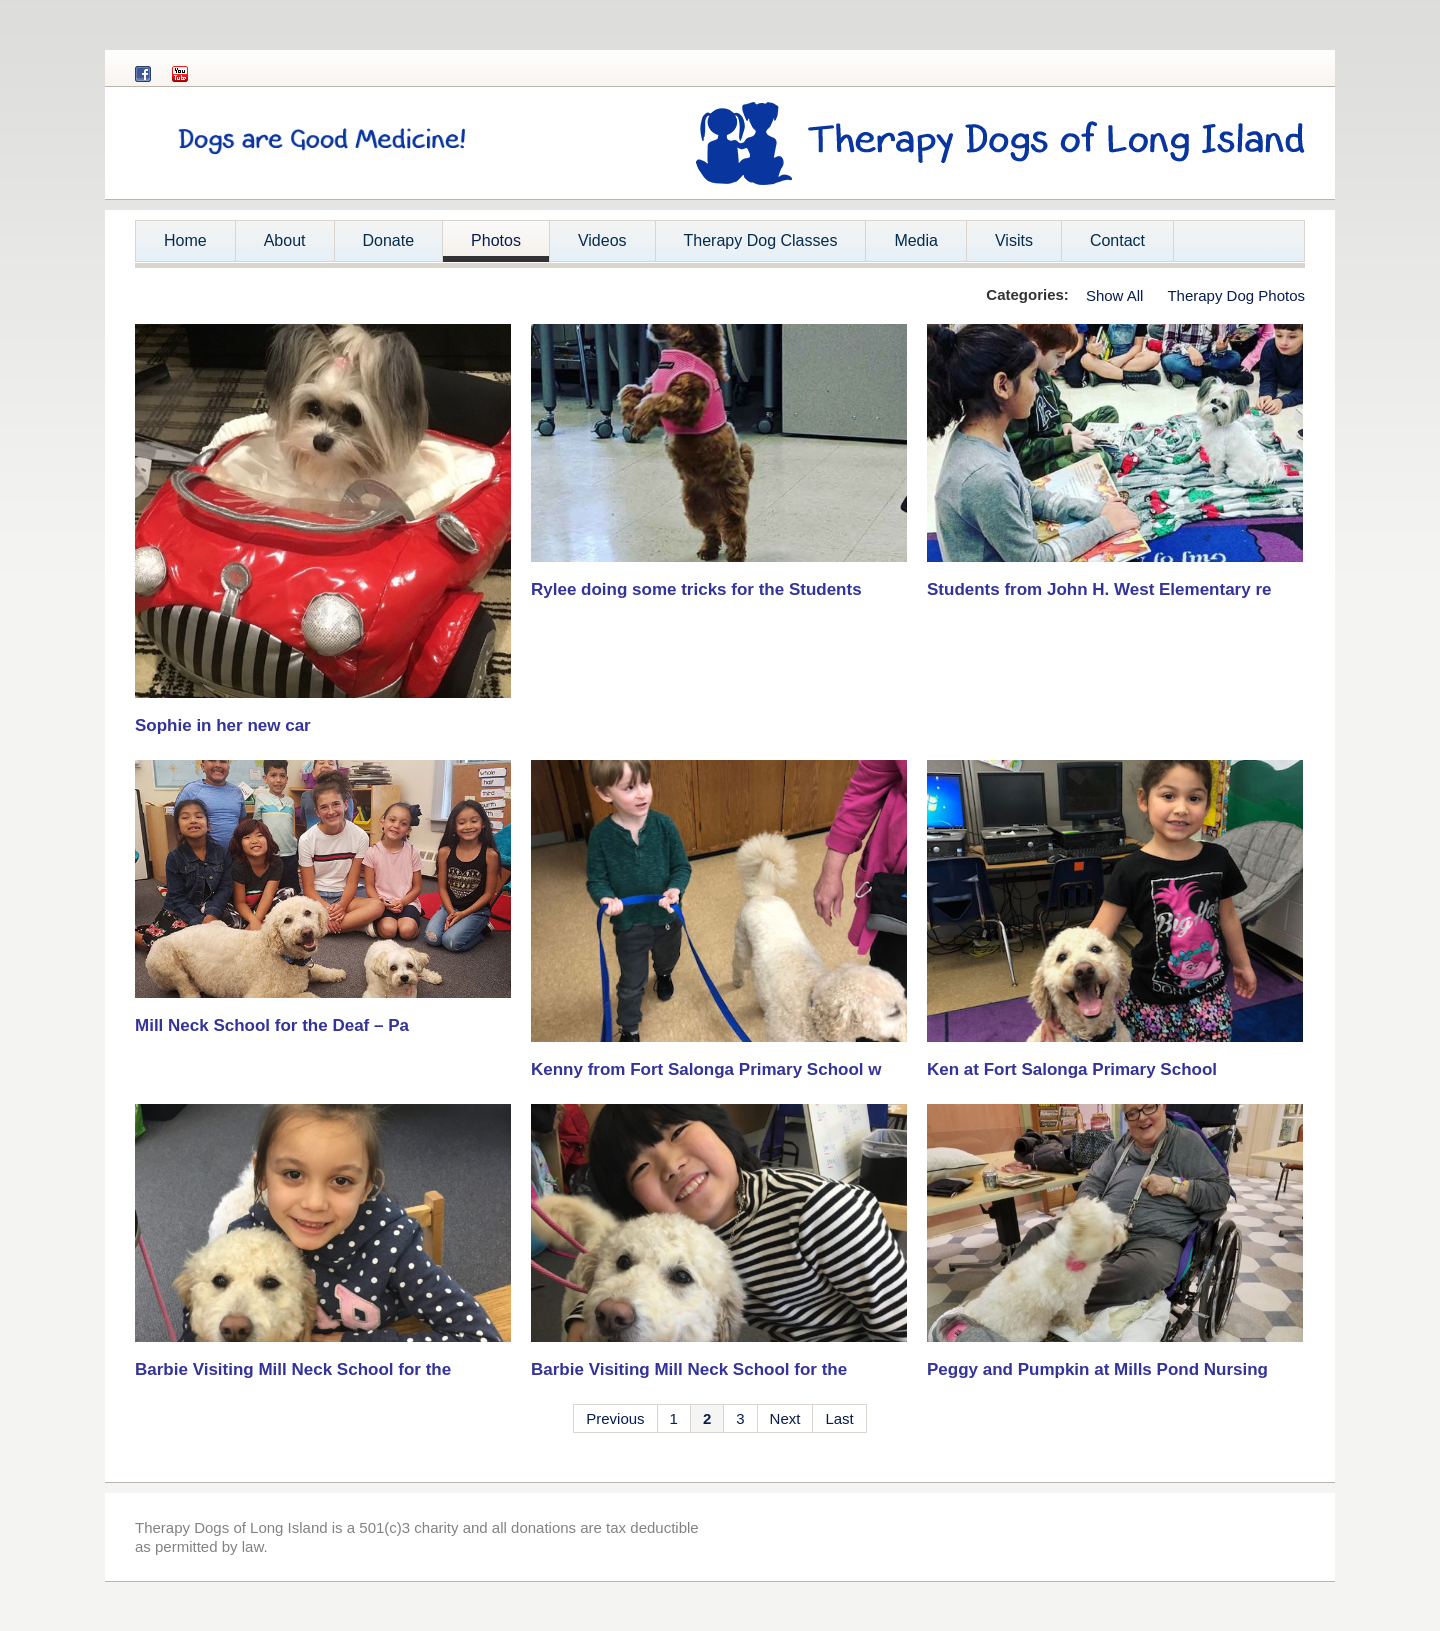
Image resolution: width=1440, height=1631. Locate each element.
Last (839, 1418)
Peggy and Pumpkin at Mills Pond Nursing (1097, 1369)
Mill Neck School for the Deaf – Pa (272, 1025)
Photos (496, 240)
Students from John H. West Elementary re (1099, 589)
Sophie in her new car (223, 725)
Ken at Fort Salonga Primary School (1072, 1069)
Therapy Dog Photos (1236, 295)
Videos (602, 240)
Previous (615, 1418)
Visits (1014, 240)
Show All (1115, 295)
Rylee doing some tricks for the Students (696, 589)
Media (916, 240)
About (278, 246)
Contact (1117, 240)
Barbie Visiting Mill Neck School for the (293, 1369)
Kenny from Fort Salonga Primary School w (706, 1069)
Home (185, 240)
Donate (389, 240)
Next (785, 1418)
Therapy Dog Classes (761, 240)
